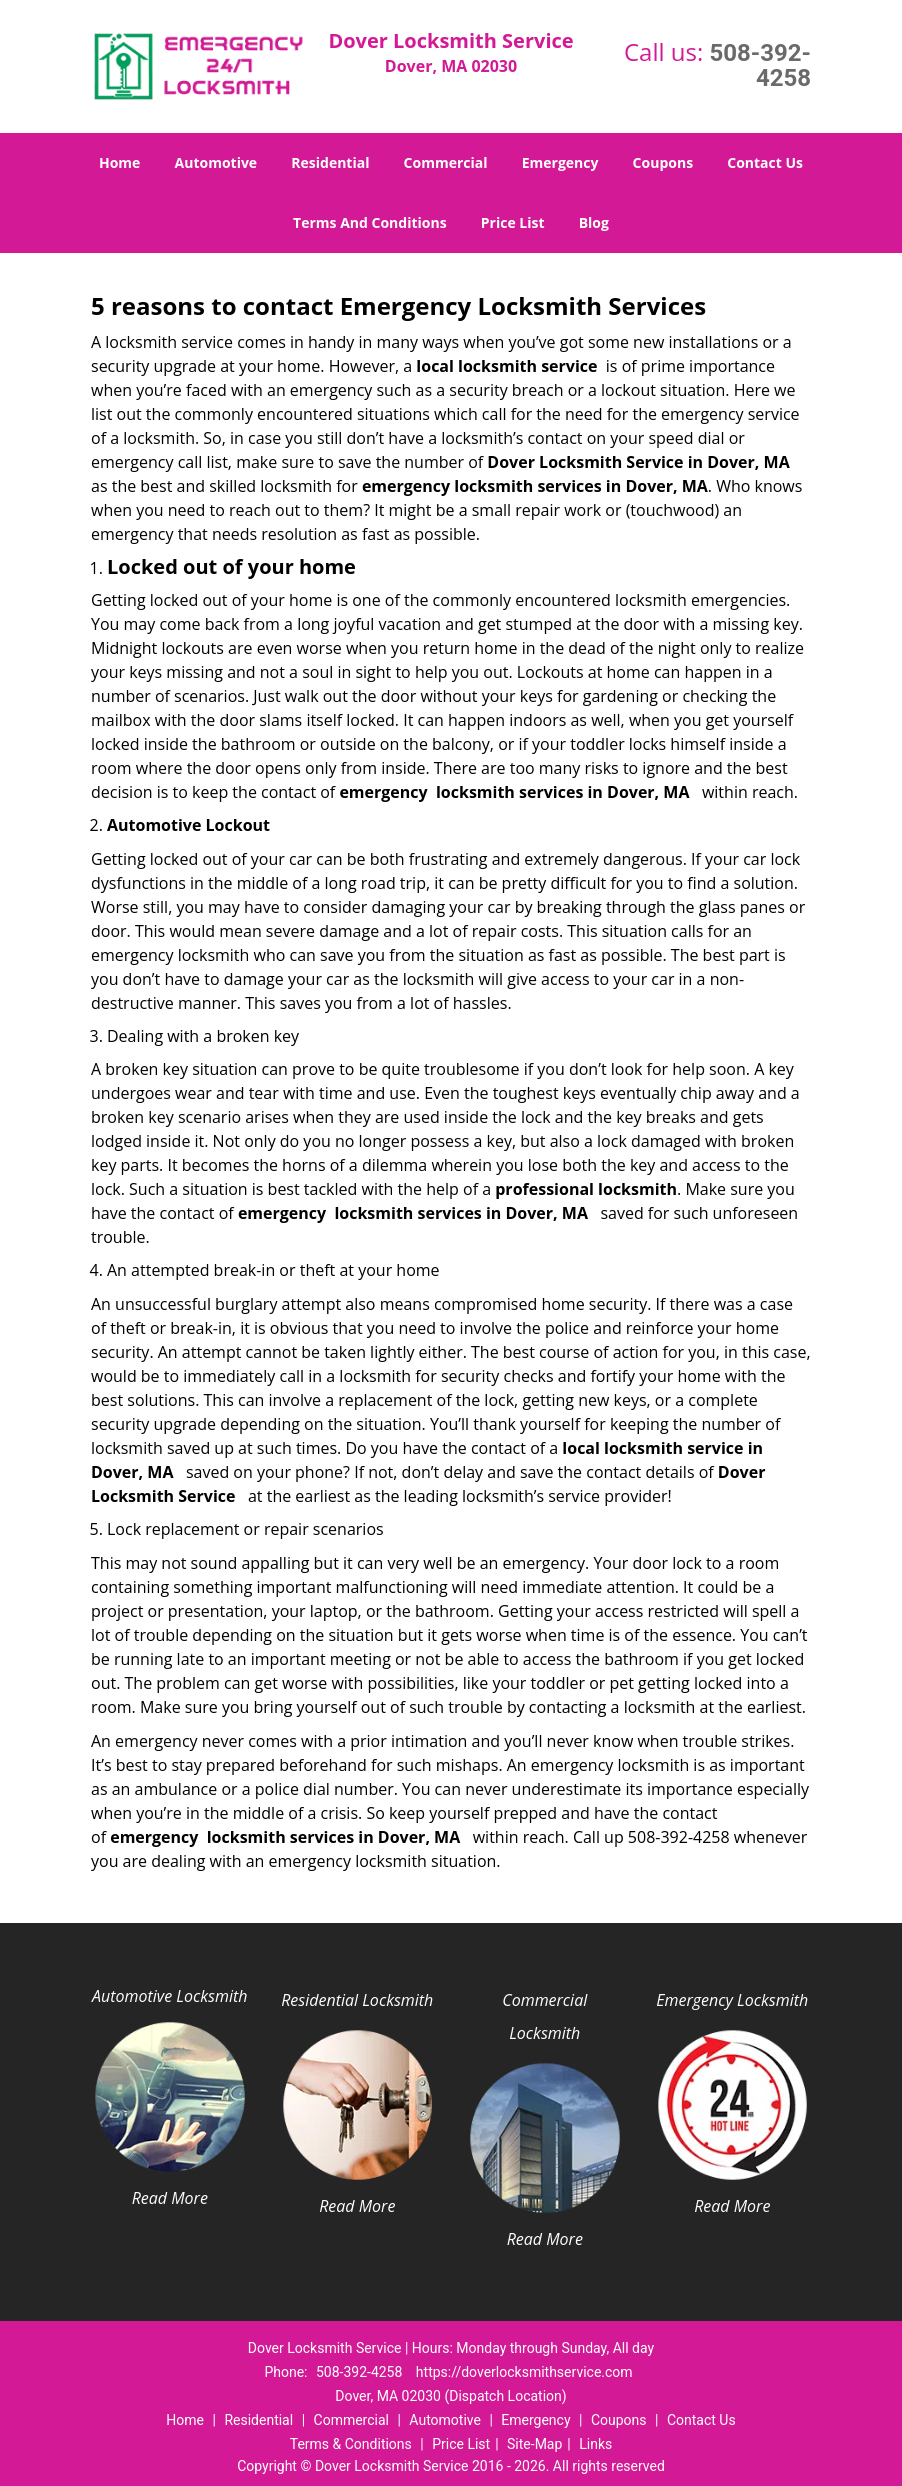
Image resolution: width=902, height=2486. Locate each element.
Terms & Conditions (351, 2444)
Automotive (216, 162)
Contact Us (765, 162)
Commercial (446, 162)
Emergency (560, 162)
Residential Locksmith (357, 2000)
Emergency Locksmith (732, 2000)
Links (595, 2444)
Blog (594, 222)
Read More (170, 2198)
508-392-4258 (760, 65)
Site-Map (534, 2444)
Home (119, 162)
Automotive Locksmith (169, 1996)
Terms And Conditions (370, 222)
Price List (513, 222)
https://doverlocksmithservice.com (524, 2372)
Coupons (663, 162)
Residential (330, 162)
